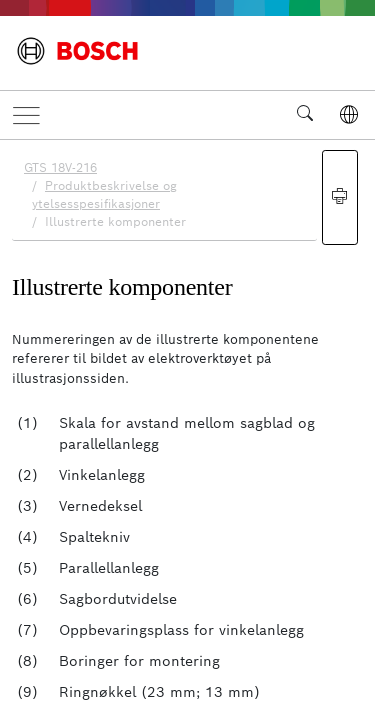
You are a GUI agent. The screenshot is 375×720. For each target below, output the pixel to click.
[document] (187, 427)
